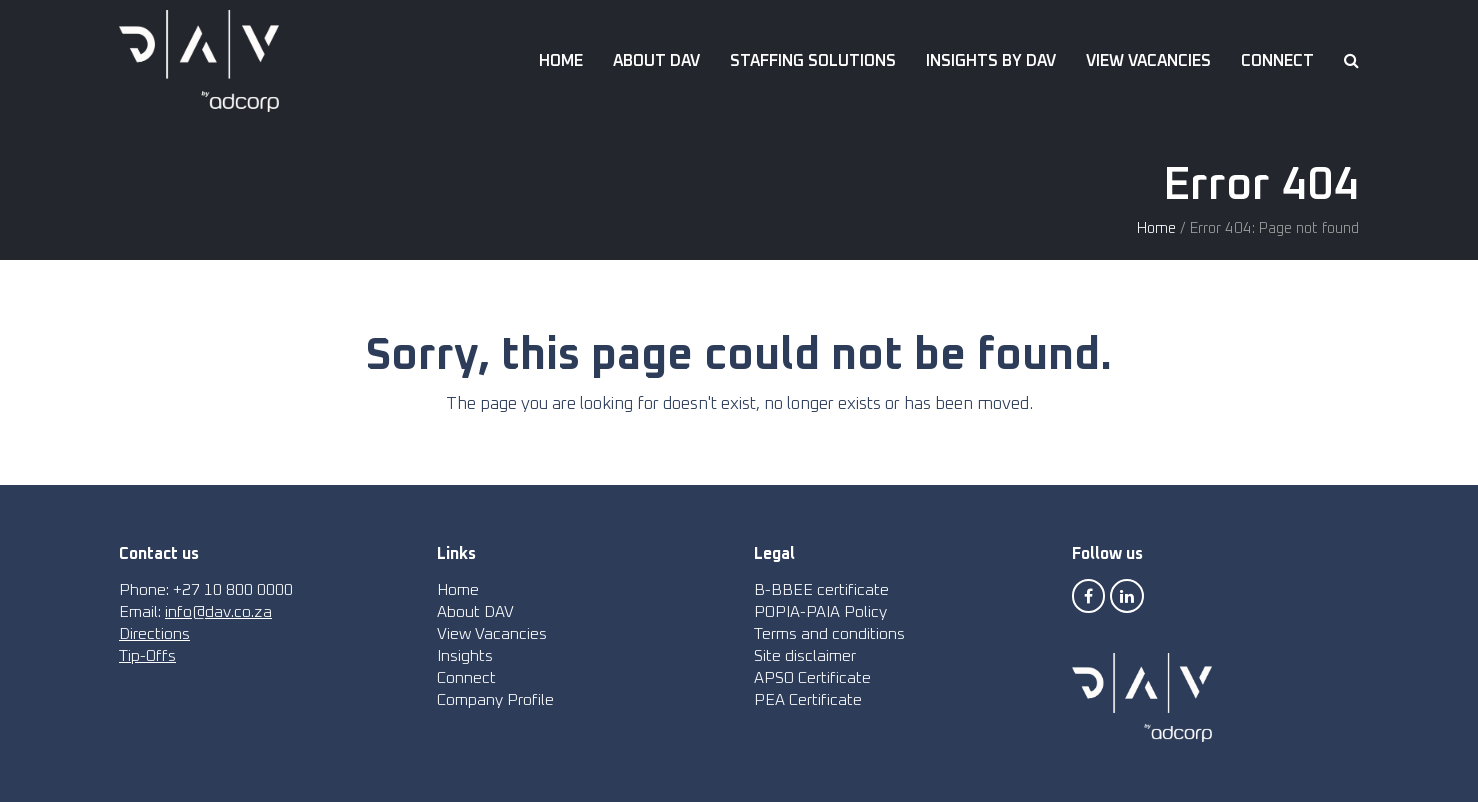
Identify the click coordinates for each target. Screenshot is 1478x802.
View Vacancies (492, 634)
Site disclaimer (805, 656)
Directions (154, 634)
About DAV (475, 612)
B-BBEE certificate (821, 590)
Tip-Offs (147, 656)
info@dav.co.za (218, 612)
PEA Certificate (808, 700)
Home (1156, 228)
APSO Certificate (812, 678)
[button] (1351, 61)
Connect (466, 678)
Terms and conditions (829, 634)
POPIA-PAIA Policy (820, 612)
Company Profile (495, 700)
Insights (465, 656)
